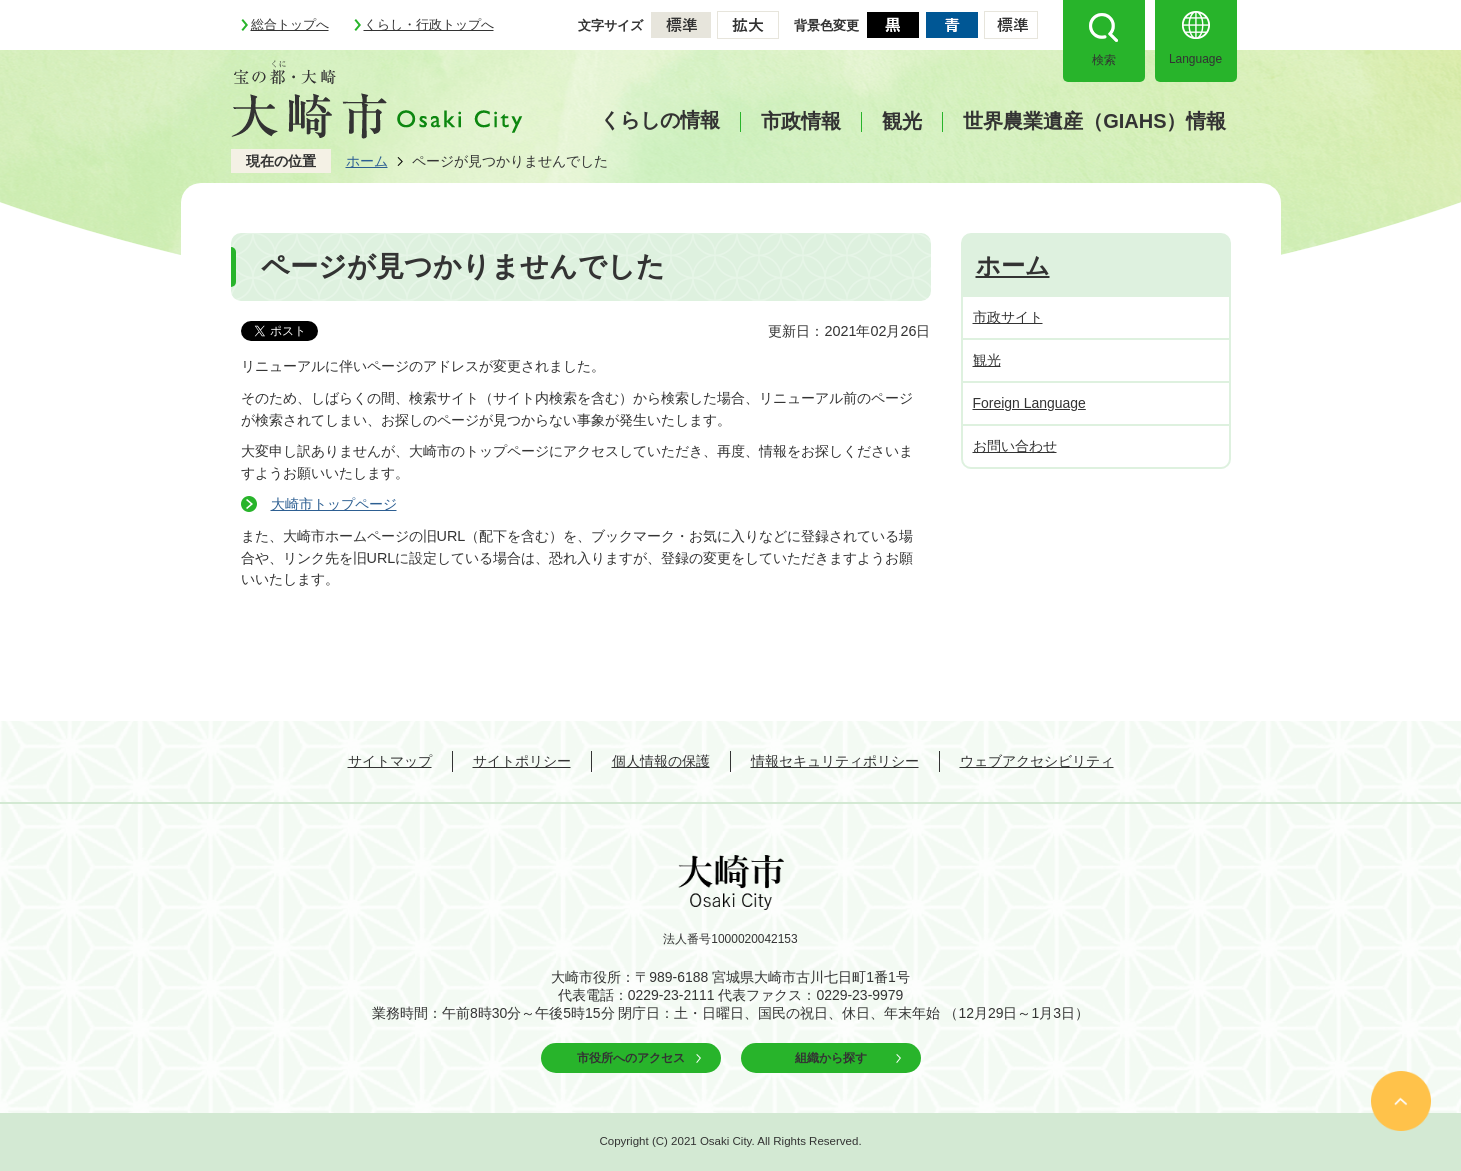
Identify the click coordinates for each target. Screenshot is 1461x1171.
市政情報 (801, 121)
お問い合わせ (1015, 446)
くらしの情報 (660, 120)
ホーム (367, 161)
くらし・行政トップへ (429, 24)
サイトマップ (390, 761)
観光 (902, 121)
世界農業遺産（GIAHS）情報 (1094, 121)
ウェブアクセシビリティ (1037, 761)
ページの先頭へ (1401, 1101)
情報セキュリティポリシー (835, 761)
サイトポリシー (522, 761)
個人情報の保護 (661, 761)
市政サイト (1008, 317)
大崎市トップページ (334, 504)
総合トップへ (290, 24)
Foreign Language (1029, 403)
